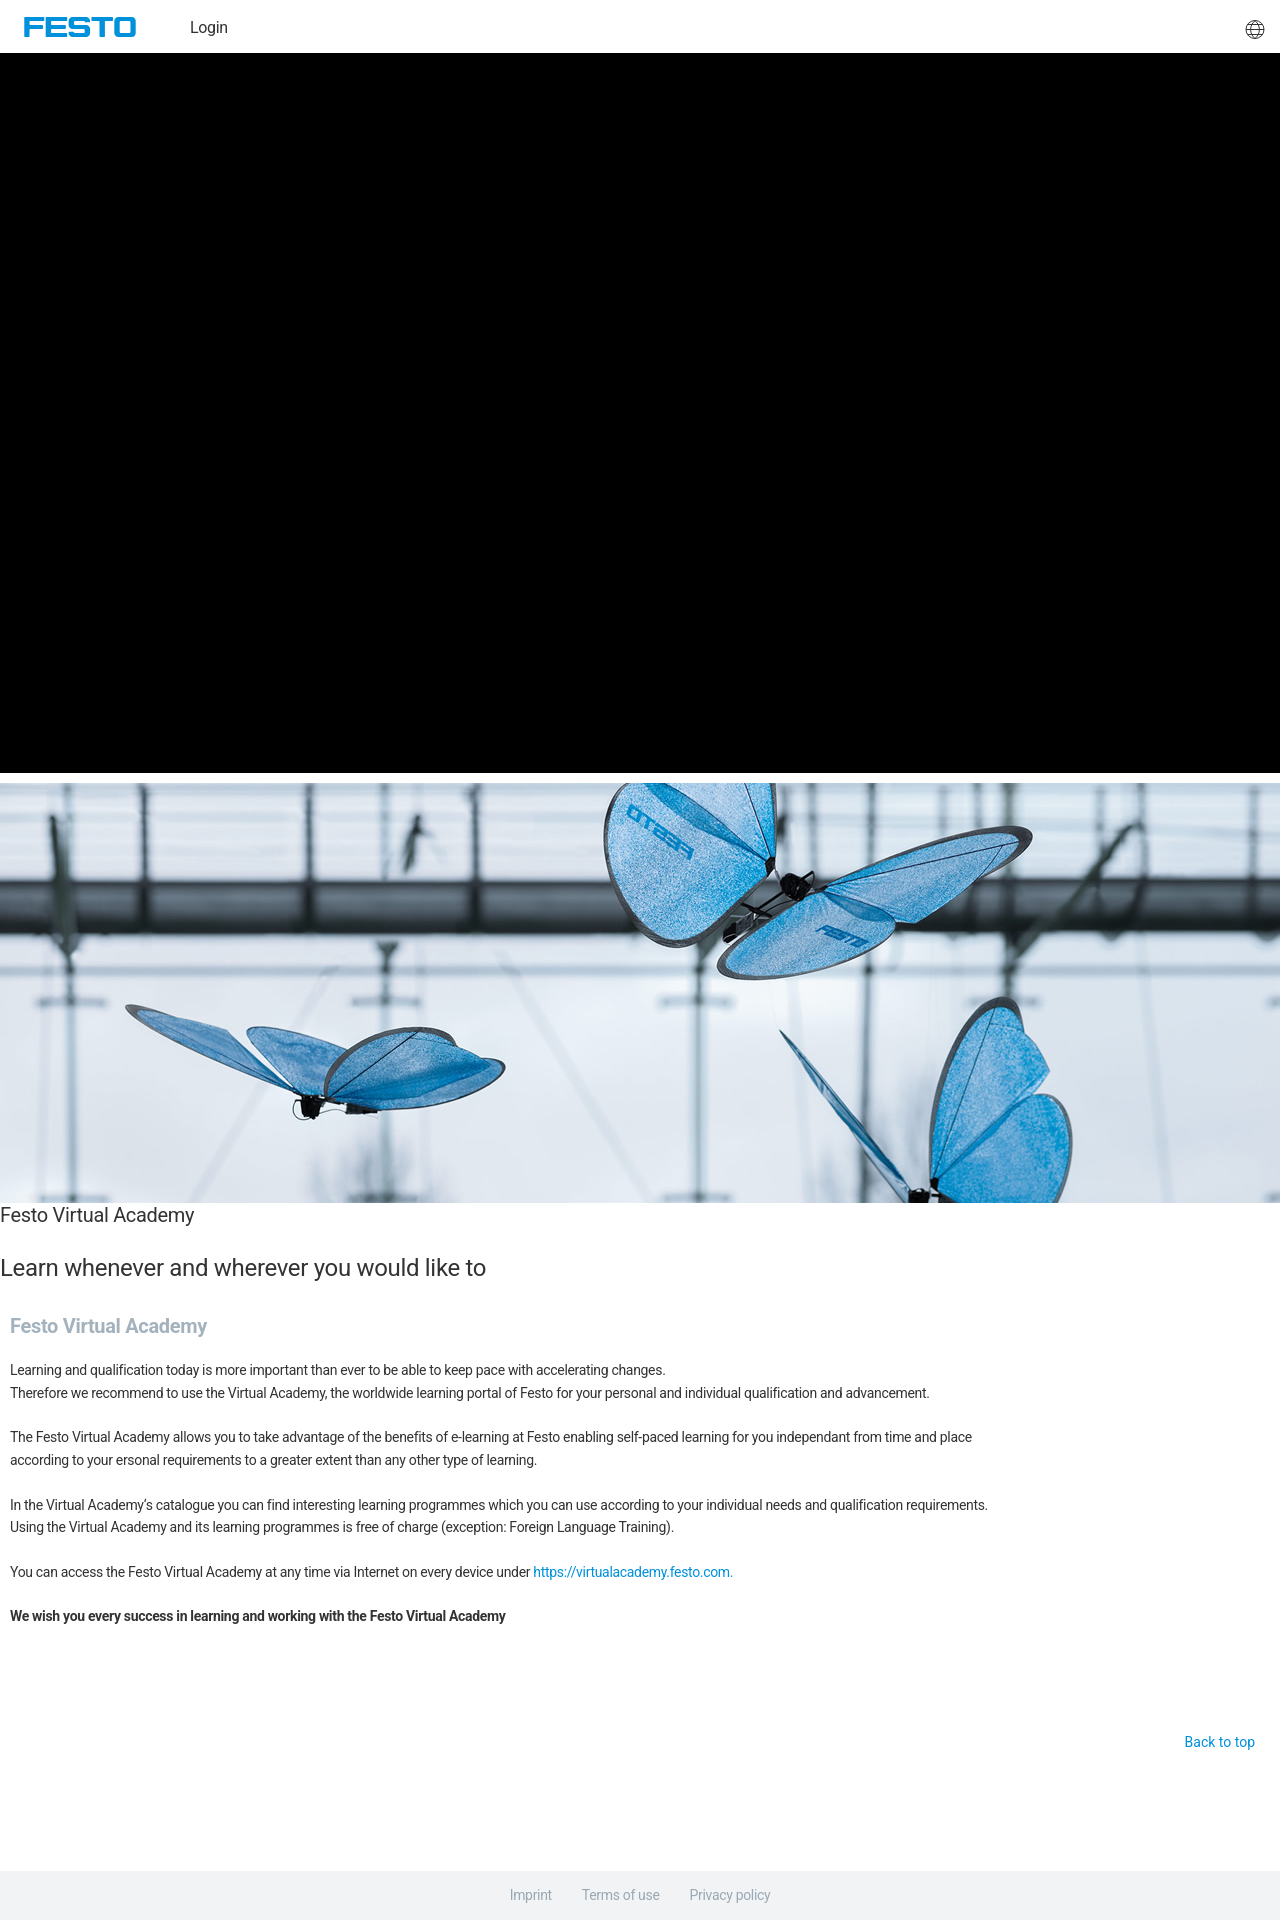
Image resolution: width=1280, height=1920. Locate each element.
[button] (1255, 27)
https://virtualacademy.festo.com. (633, 1572)
